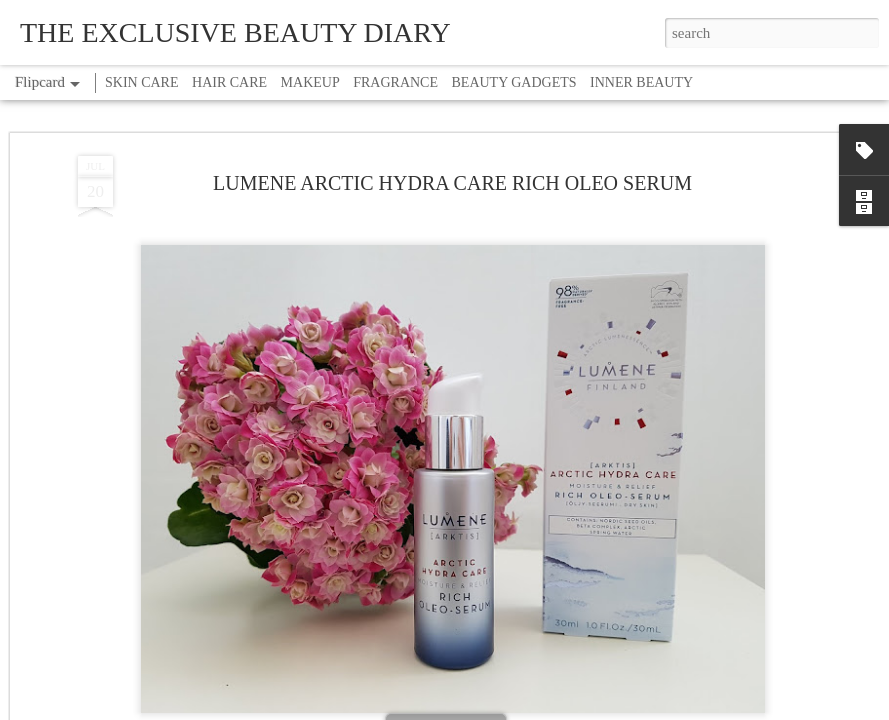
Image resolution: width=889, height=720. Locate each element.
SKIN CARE (142, 82)
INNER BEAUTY (641, 82)
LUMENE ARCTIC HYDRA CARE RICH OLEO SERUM (452, 111)
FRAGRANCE (395, 82)
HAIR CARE (229, 82)
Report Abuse (559, 709)
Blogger (506, 709)
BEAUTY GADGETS (514, 82)
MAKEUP (310, 82)
